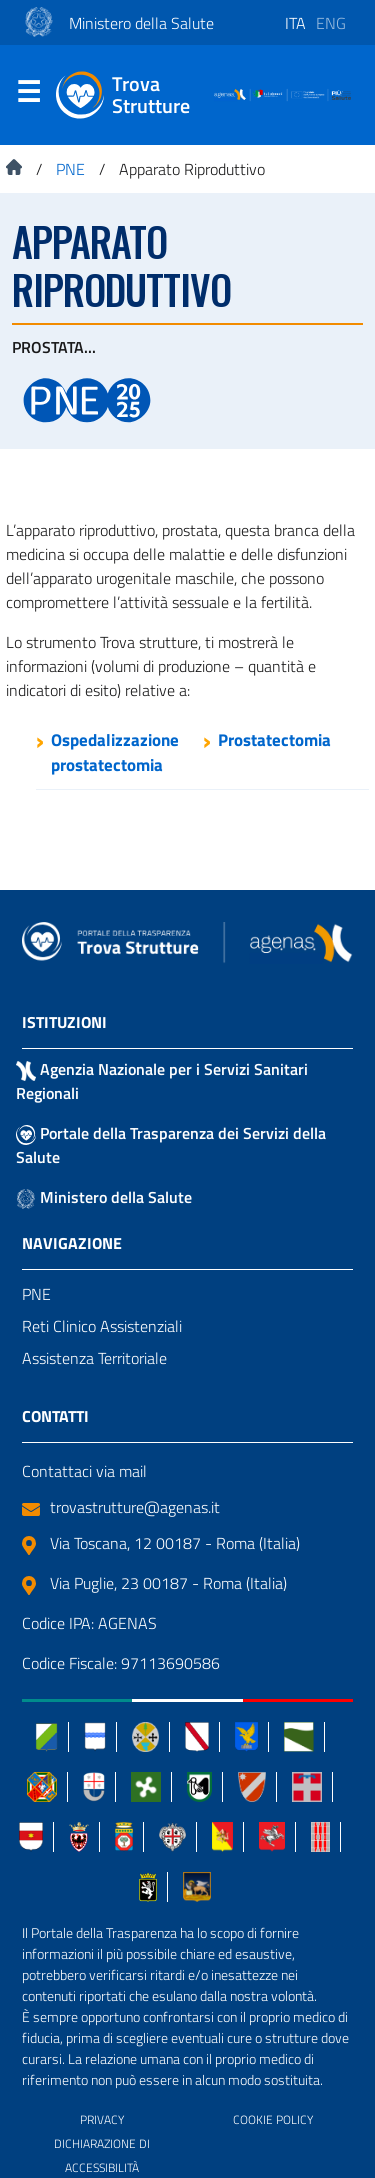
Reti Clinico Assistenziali (102, 1326)
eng (331, 23)
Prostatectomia (274, 740)
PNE (36, 1294)
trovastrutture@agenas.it (121, 1507)
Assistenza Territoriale (94, 1358)
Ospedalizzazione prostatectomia (115, 753)
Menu (28, 96)
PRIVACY (102, 2119)
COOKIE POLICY (273, 2119)
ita (295, 23)
